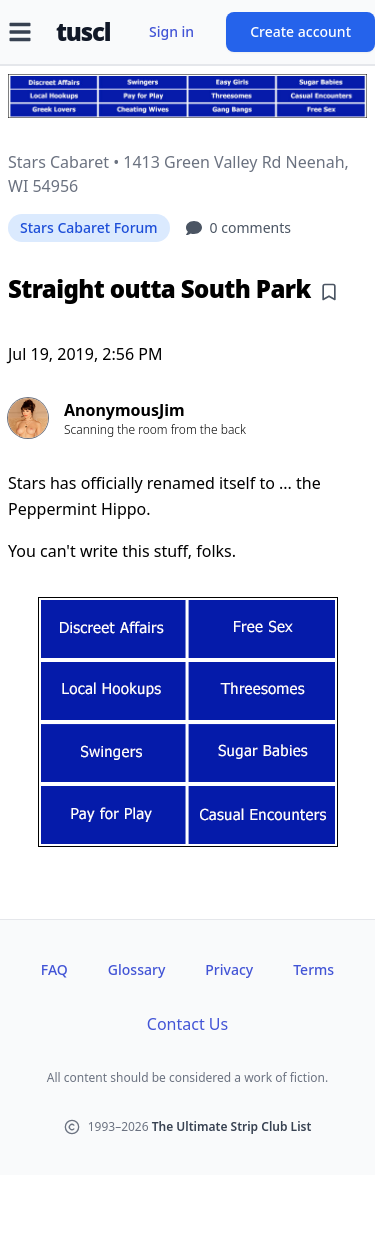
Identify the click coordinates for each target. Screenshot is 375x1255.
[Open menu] (20, 32)
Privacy (229, 969)
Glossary (136, 969)
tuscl (83, 32)
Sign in (171, 31)
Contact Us (187, 1024)
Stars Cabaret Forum (89, 227)
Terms (313, 969)
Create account (300, 31)
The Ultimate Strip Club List (232, 1126)
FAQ (54, 969)
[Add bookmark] (329, 292)
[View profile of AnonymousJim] (187, 418)
